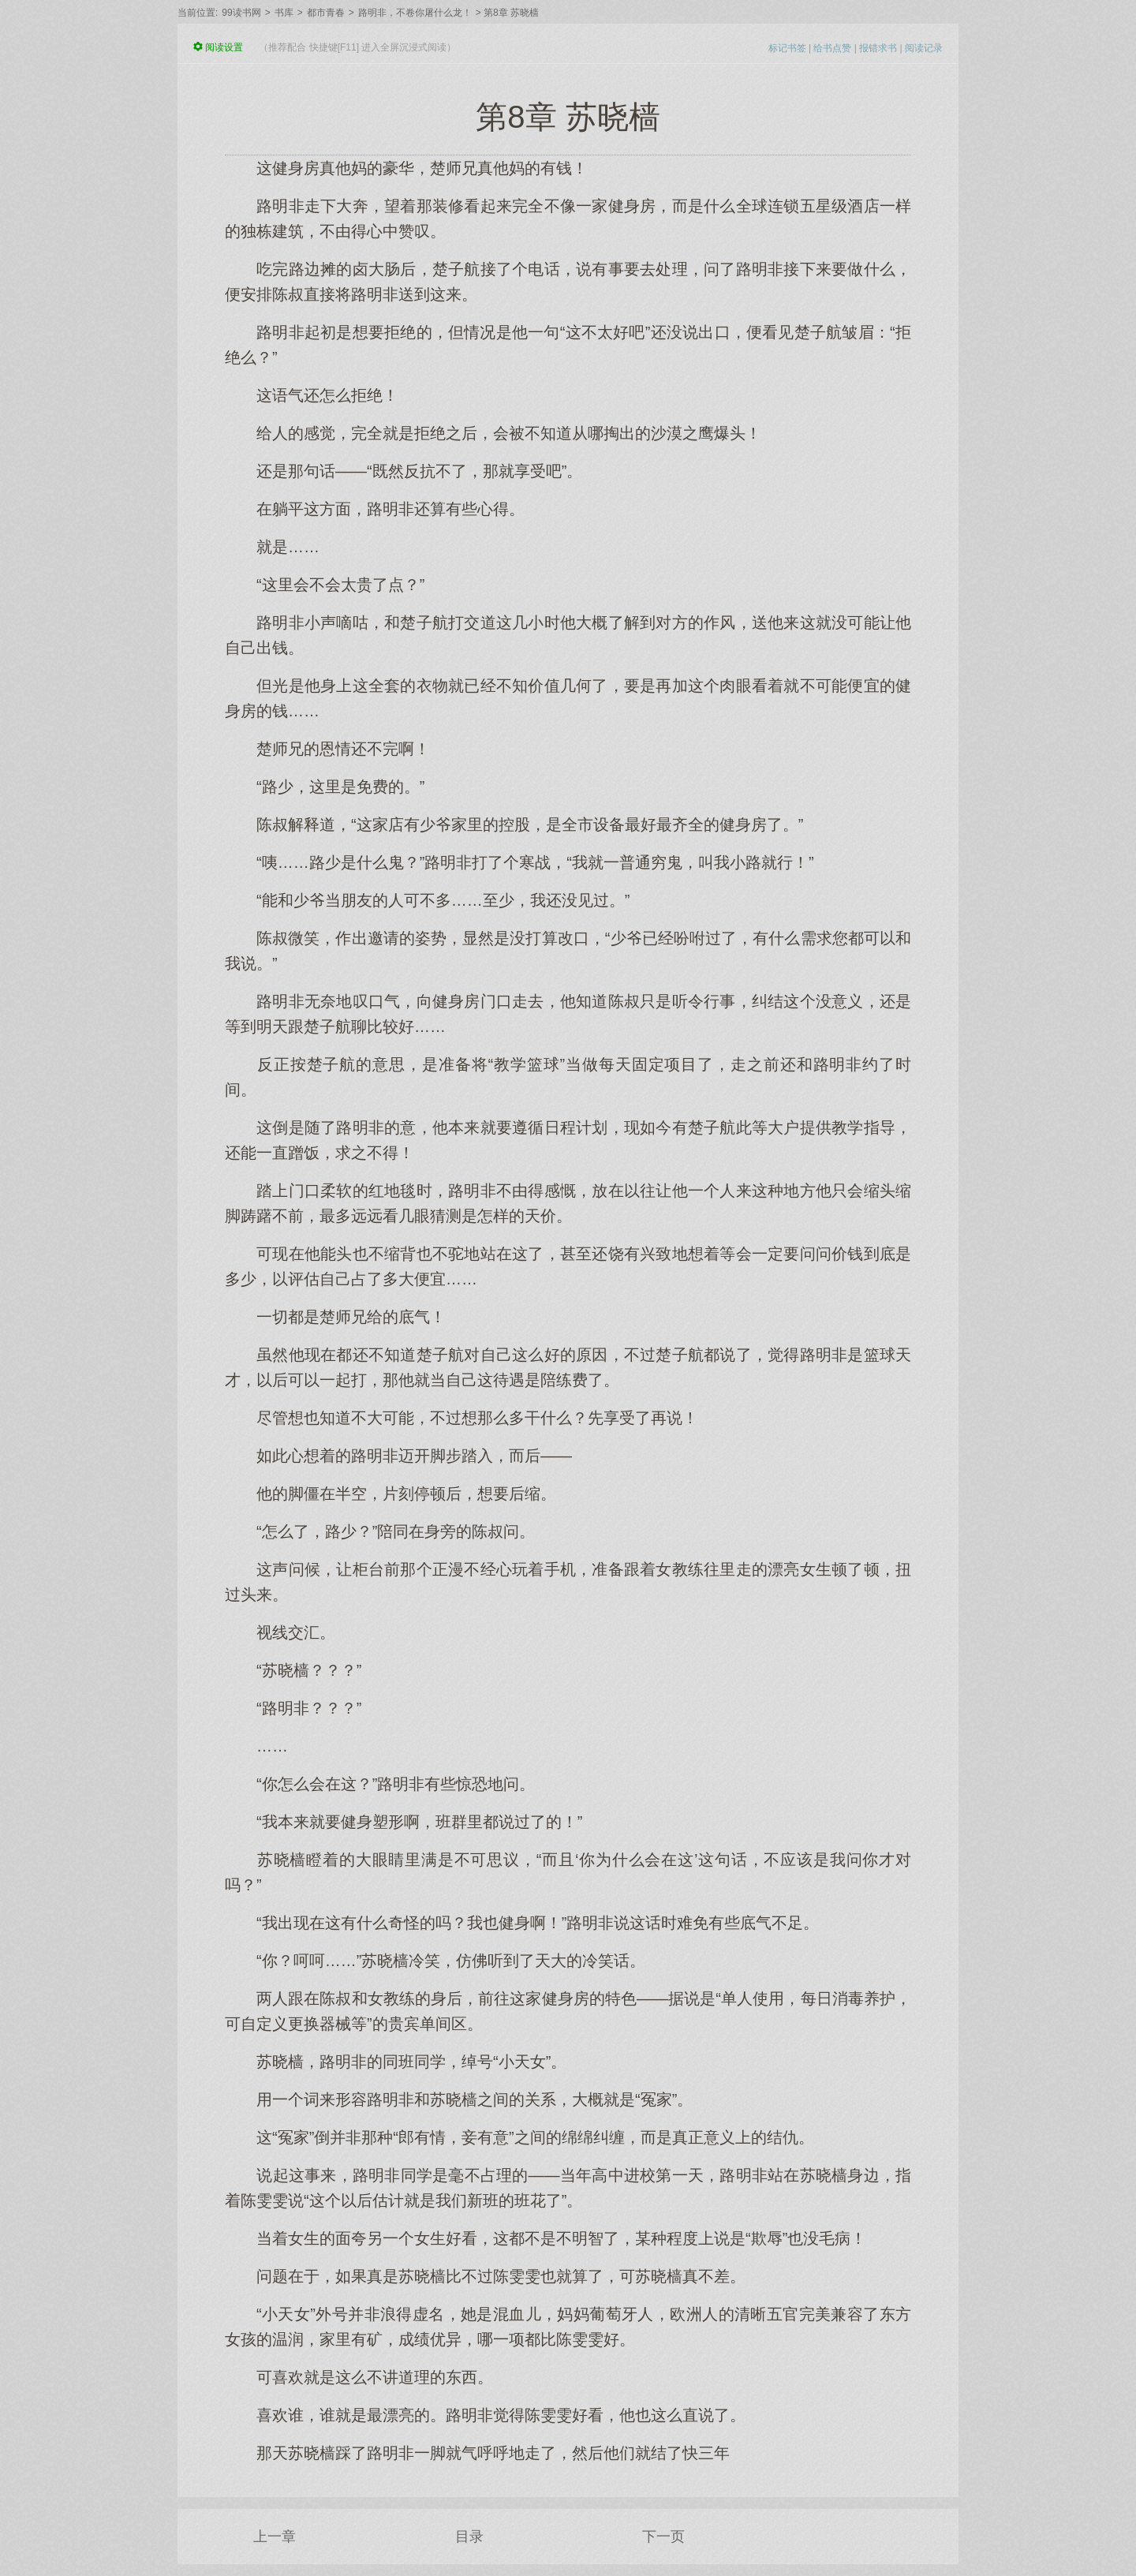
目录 (469, 2536)
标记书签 (787, 48)
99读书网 (241, 12)
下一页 (663, 2536)
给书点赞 (832, 48)
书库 (284, 12)
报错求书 (878, 48)
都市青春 (326, 12)
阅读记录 (924, 48)
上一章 (274, 2536)
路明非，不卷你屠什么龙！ (415, 12)
